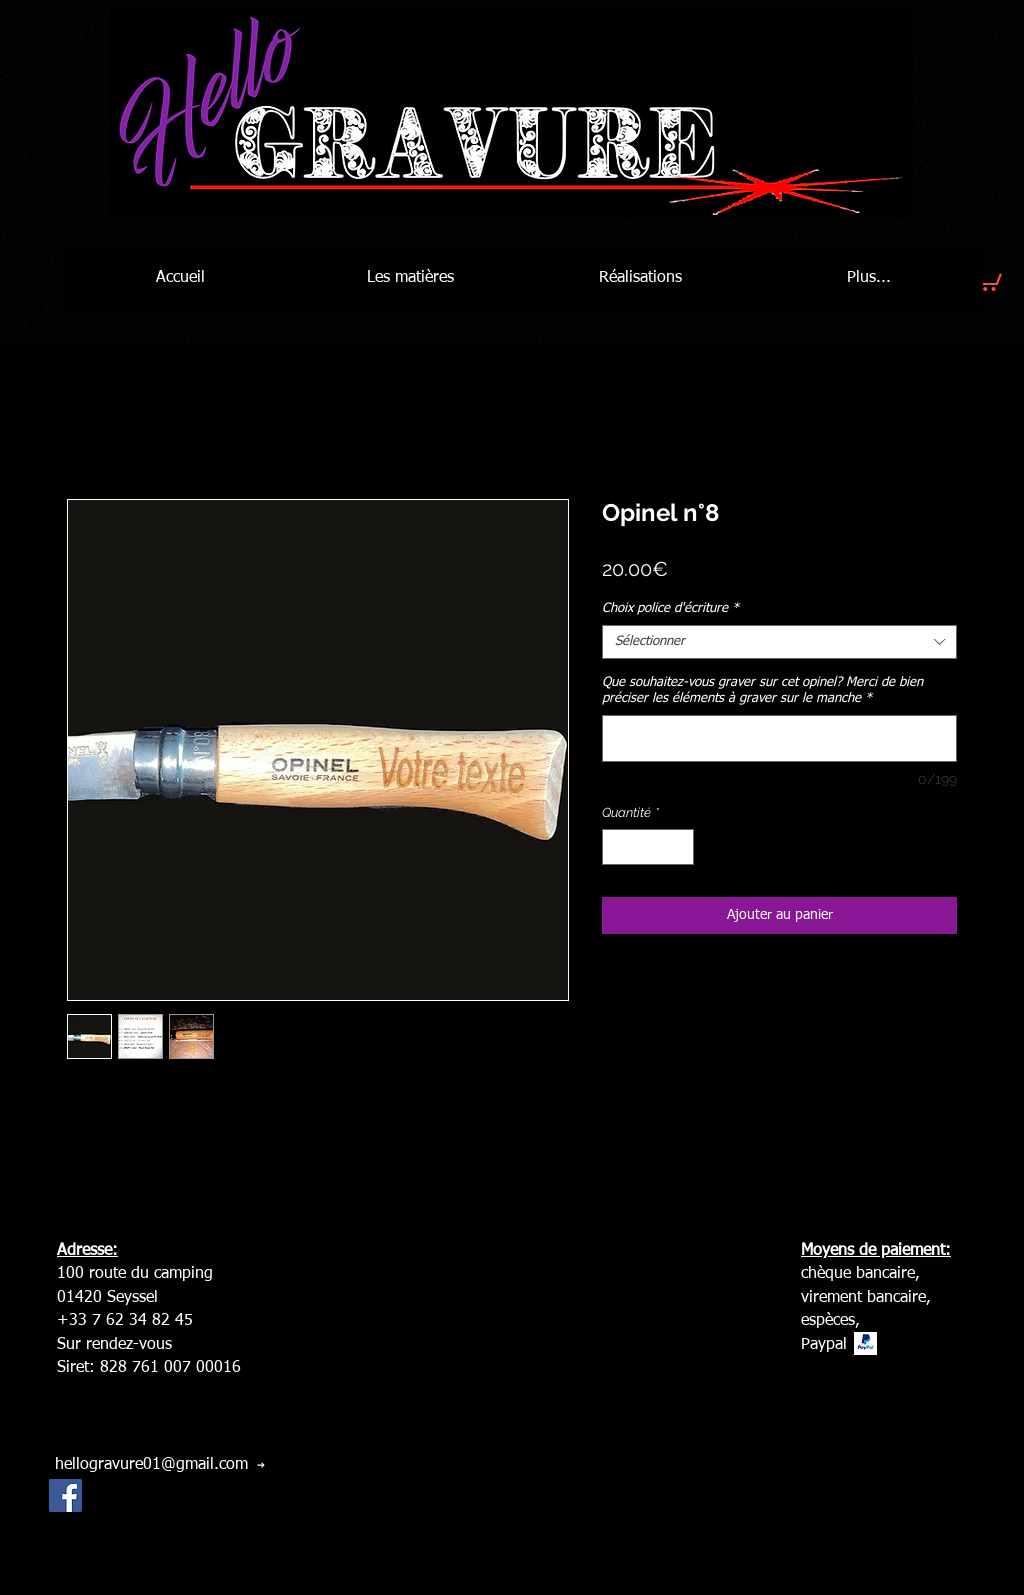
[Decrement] (617, 847)
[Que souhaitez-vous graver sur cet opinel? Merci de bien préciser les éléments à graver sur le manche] (779, 738)
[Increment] (680, 847)
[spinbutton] (648, 847)
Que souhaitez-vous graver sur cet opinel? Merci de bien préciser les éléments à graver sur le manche (762, 690)
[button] (986, 278)
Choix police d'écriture (670, 608)
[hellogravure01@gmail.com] (160, 1465)
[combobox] (779, 642)
